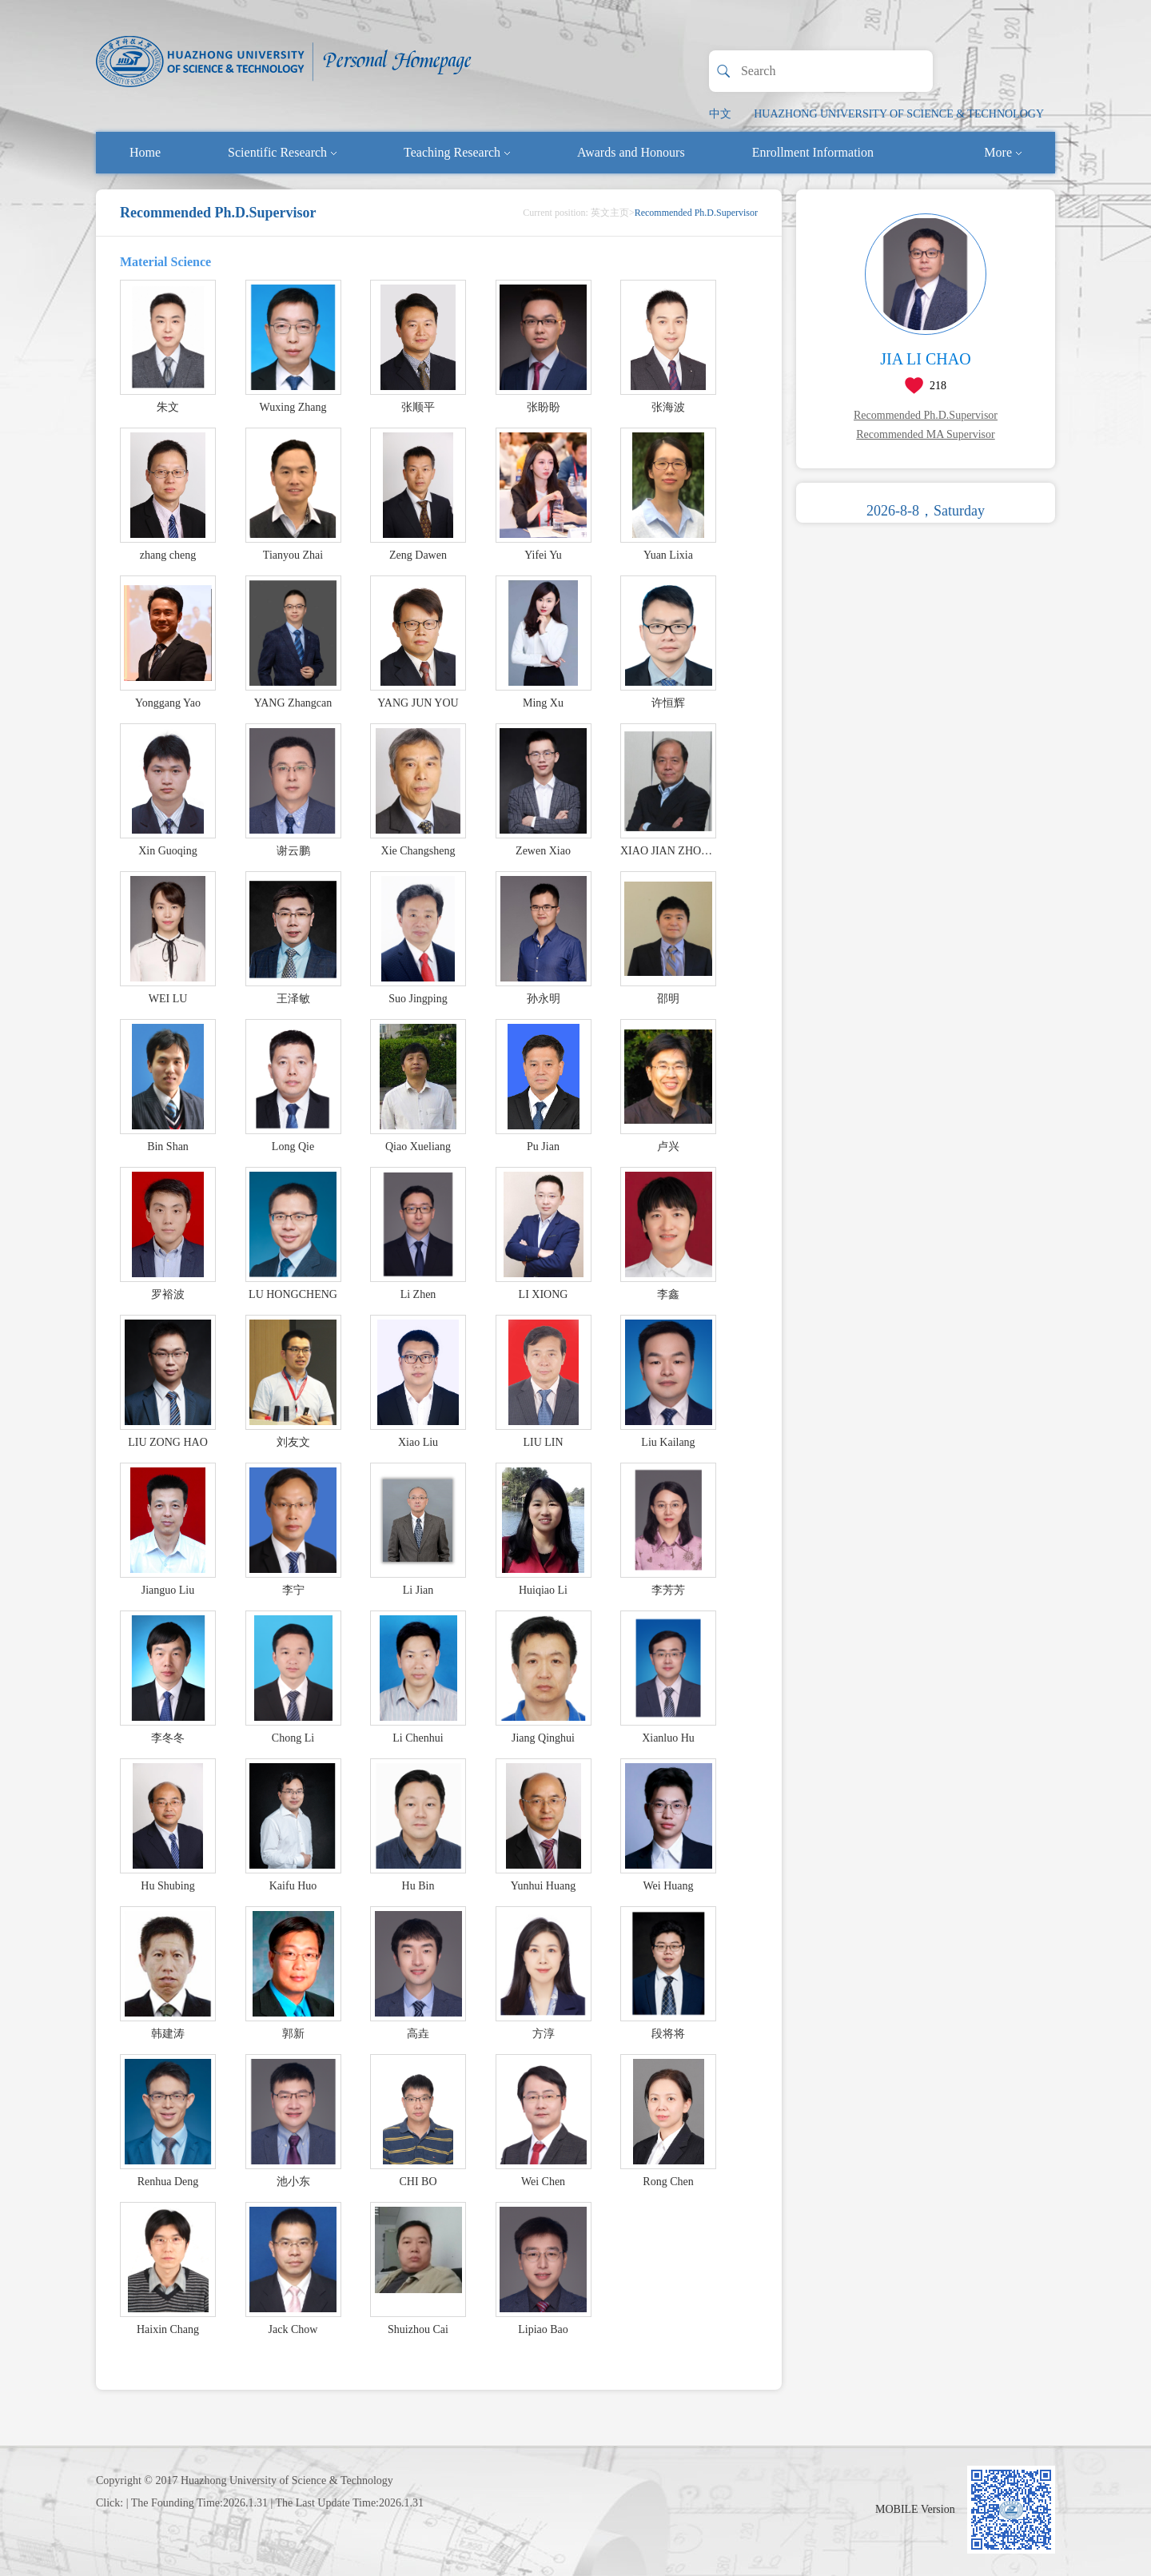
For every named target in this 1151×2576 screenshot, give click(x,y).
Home (145, 152)
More (1003, 152)
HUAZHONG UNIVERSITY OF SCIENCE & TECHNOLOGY (899, 114)
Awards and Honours (631, 152)
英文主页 (610, 212)
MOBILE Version (915, 2509)
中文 (720, 114)
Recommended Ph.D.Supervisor (926, 415)
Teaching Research (457, 152)
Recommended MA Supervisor (925, 434)
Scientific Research (282, 152)
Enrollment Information (813, 152)
